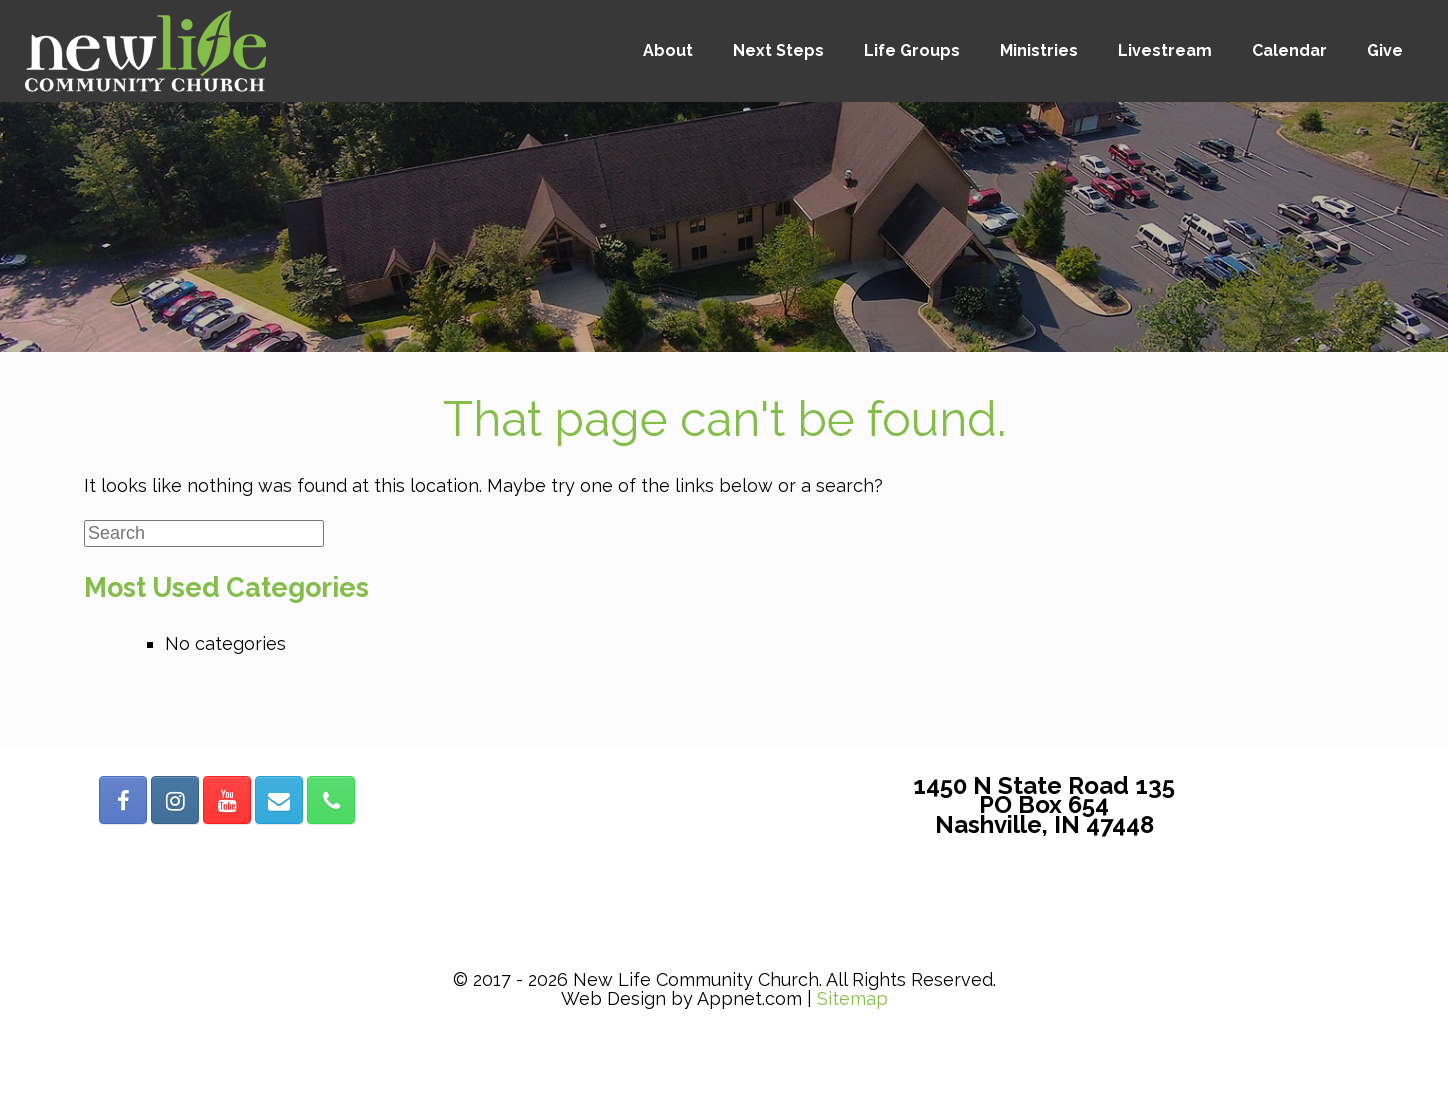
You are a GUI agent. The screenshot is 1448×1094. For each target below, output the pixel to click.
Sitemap (852, 998)
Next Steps (778, 50)
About (668, 50)
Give (1385, 50)
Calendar (1289, 50)
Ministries (1039, 50)
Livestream (1165, 50)
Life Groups (912, 50)
